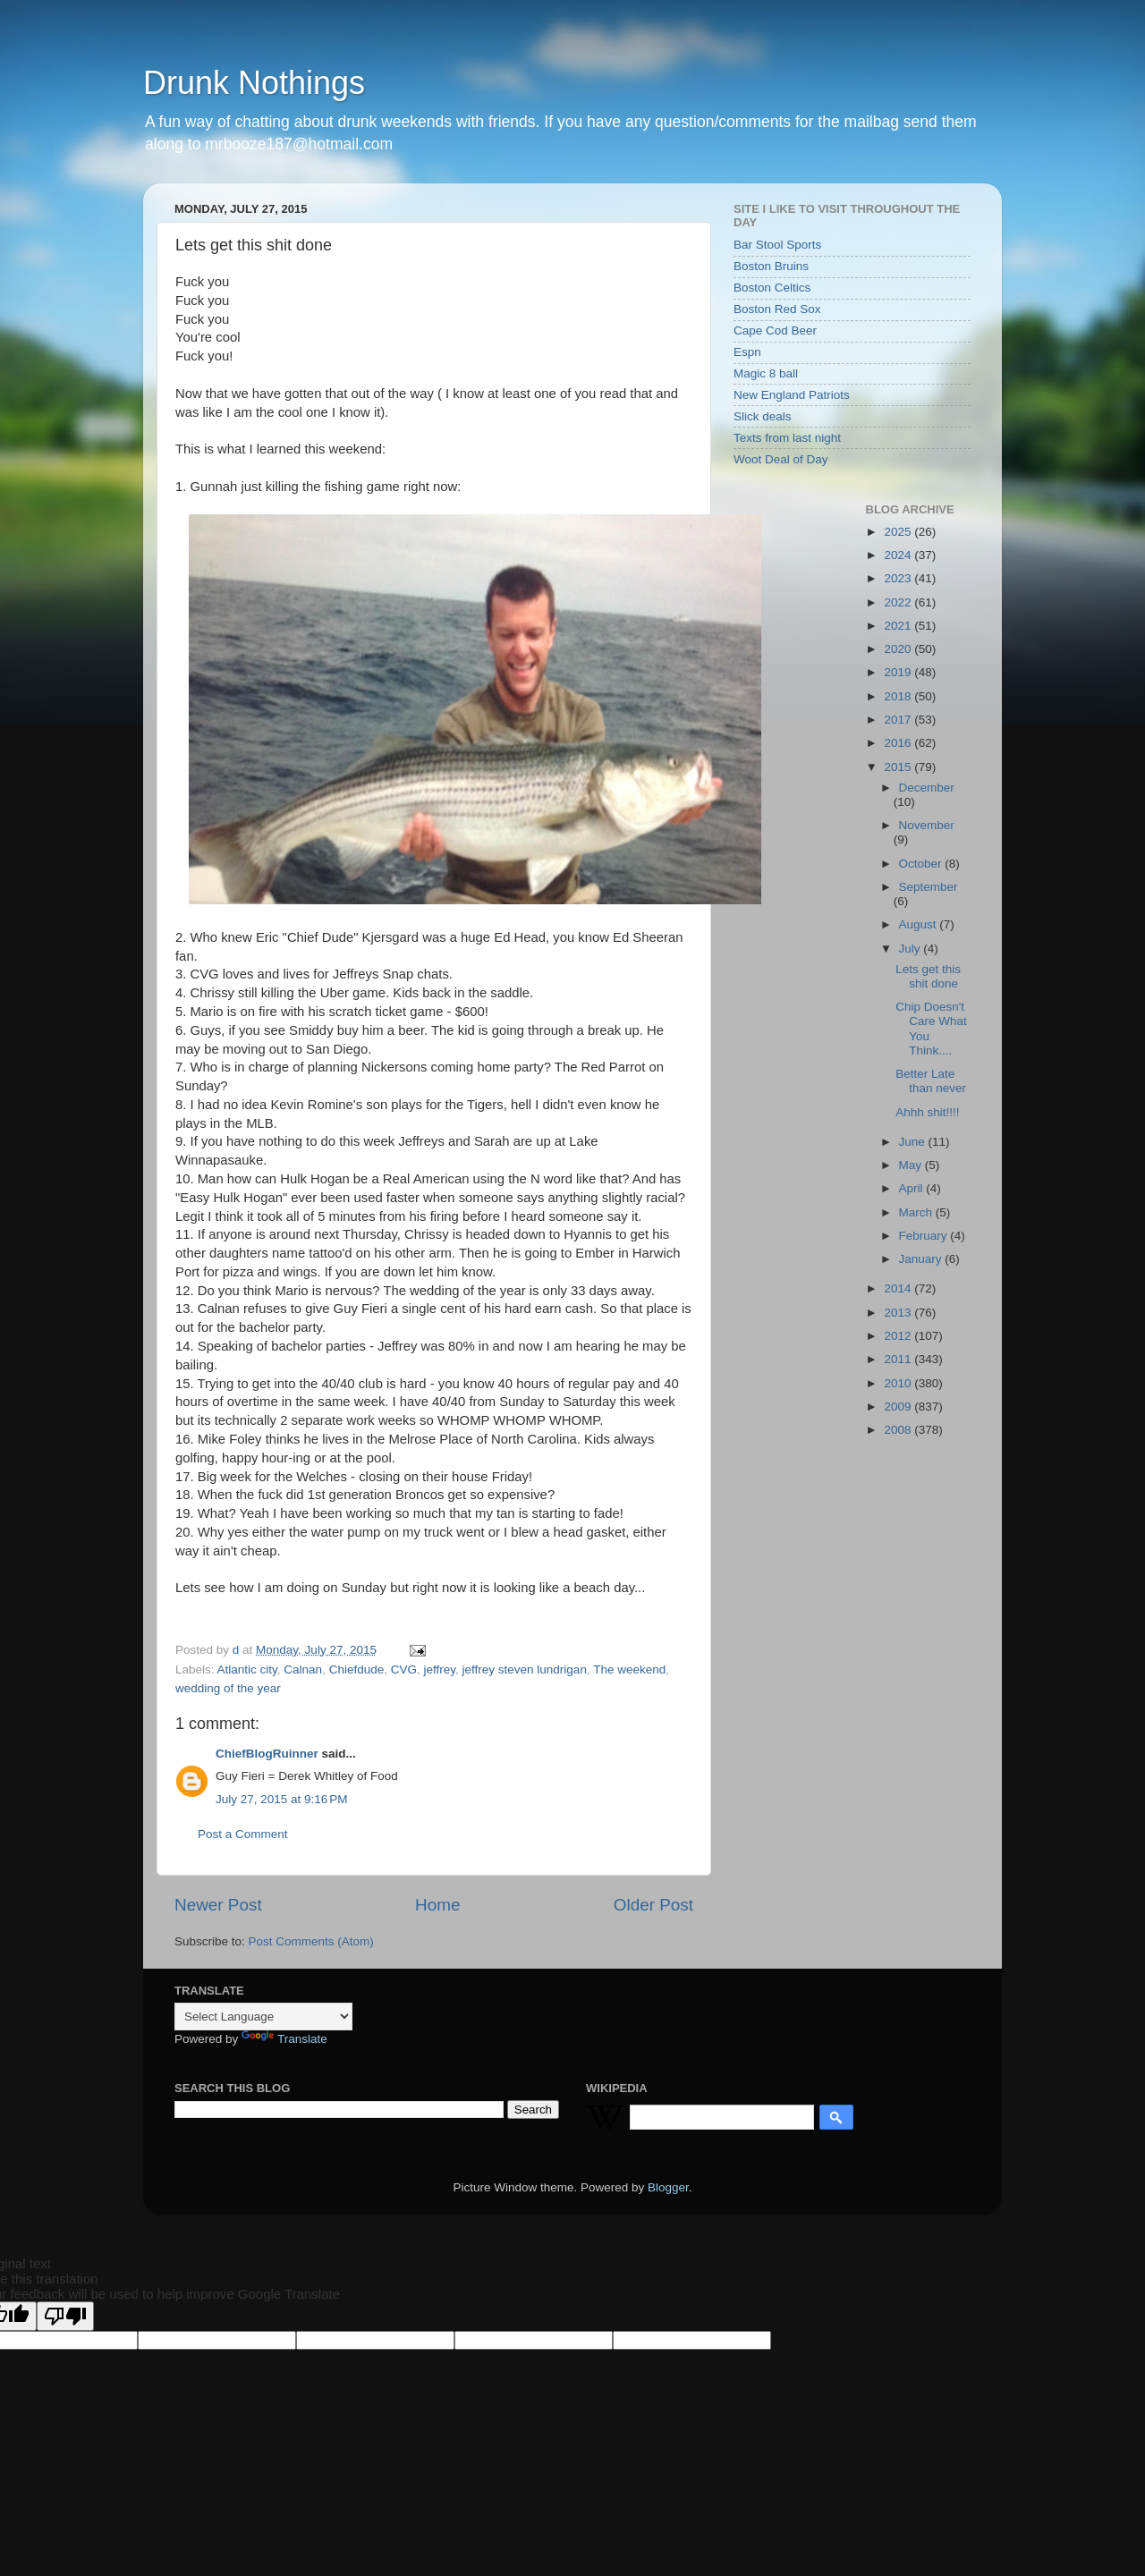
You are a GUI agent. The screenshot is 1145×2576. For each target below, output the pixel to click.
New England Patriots (792, 395)
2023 (899, 578)
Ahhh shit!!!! (927, 1112)
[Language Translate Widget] (263, 2016)
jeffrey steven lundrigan (524, 1669)
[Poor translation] (65, 2316)
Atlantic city (247, 1669)
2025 (899, 531)
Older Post (653, 1904)
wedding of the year (228, 1688)
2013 (899, 1312)
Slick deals (763, 416)
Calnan (303, 1669)
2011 (899, 1359)
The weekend (629, 1669)
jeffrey (440, 1669)
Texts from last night (787, 438)
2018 (899, 696)
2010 (899, 1383)
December (926, 787)
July (911, 948)
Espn (747, 352)
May (912, 1165)
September (928, 887)
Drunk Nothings (254, 82)
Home (437, 1904)
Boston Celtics (772, 287)
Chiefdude (357, 1669)
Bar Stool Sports (777, 244)
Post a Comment (243, 1834)
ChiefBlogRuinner (267, 1753)
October (922, 863)
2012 (899, 1336)
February (925, 1235)
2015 (899, 767)
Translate (284, 2039)
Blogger (668, 2187)
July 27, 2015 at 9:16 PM (281, 1799)
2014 (899, 1288)
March (917, 1212)
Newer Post (218, 1904)
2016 (899, 743)
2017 (899, 719)
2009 (899, 1406)
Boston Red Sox (777, 309)
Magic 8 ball (766, 373)
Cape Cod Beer (775, 330)
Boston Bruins (771, 266)
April (913, 1188)
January (922, 1259)
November (926, 825)
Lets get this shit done (928, 976)
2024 (899, 555)
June (914, 1141)
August (919, 924)
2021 (899, 625)
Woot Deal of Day (781, 459)
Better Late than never (930, 1081)
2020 (899, 649)
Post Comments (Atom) (311, 1941)
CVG (404, 1669)
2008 (899, 1429)
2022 (899, 602)
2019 (899, 672)
